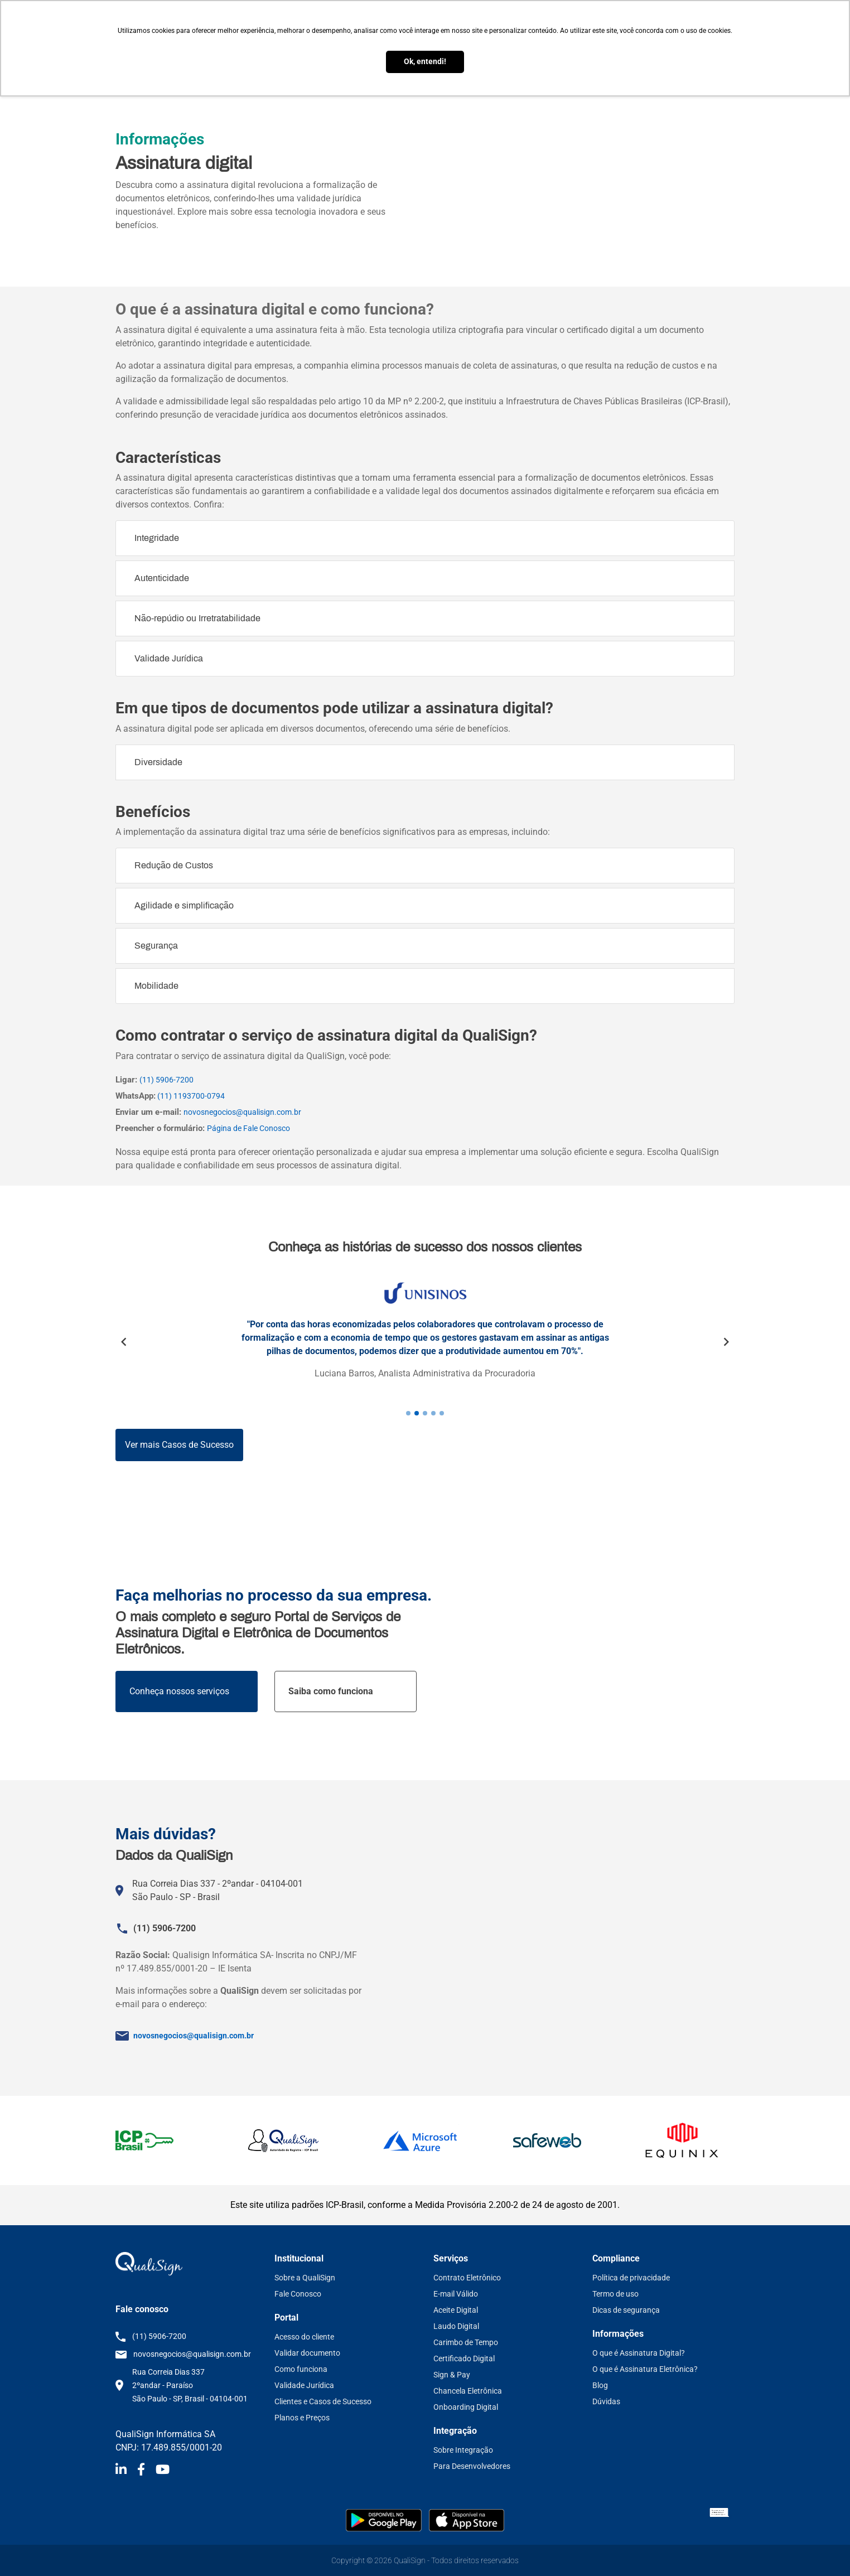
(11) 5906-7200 (166, 1079)
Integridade (156, 538)
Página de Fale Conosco (248, 1128)
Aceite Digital (455, 2310)
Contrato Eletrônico (467, 2277)
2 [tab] (416, 1413)
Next (726, 1341)
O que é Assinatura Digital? (638, 2352)
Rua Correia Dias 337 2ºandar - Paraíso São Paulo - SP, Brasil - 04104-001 (190, 2385)
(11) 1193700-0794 (190, 1095)
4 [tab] (433, 1413)
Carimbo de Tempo (465, 2342)
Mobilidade (156, 985)
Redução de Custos (173, 865)
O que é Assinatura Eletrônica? (645, 2369)
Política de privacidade (631, 2277)
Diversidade (158, 762)
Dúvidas (606, 2401)
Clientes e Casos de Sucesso (322, 2401)
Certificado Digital (464, 2358)
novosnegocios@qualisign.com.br (242, 1112)
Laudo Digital (456, 2326)
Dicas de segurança (626, 2310)
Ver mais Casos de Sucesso (179, 1444)
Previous (123, 1341)
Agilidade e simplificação (184, 905)
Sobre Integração (463, 2449)
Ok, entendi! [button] (425, 61)
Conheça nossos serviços (179, 1691)
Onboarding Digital (465, 2407)
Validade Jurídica (168, 658)
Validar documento (307, 2352)
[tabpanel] (425, 1340)
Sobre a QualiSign (304, 2277)
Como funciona (300, 2369)
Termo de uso (615, 2293)
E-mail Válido (455, 2293)
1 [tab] (408, 1413)
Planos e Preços (302, 2417)
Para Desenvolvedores (471, 2466)
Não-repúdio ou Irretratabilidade (197, 618)
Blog (600, 2385)
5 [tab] (442, 1413)
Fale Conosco (297, 2293)
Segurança (156, 945)
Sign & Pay (451, 2374)
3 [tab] (425, 1413)
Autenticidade (161, 578)
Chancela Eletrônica (467, 2390)
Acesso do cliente (304, 2336)
